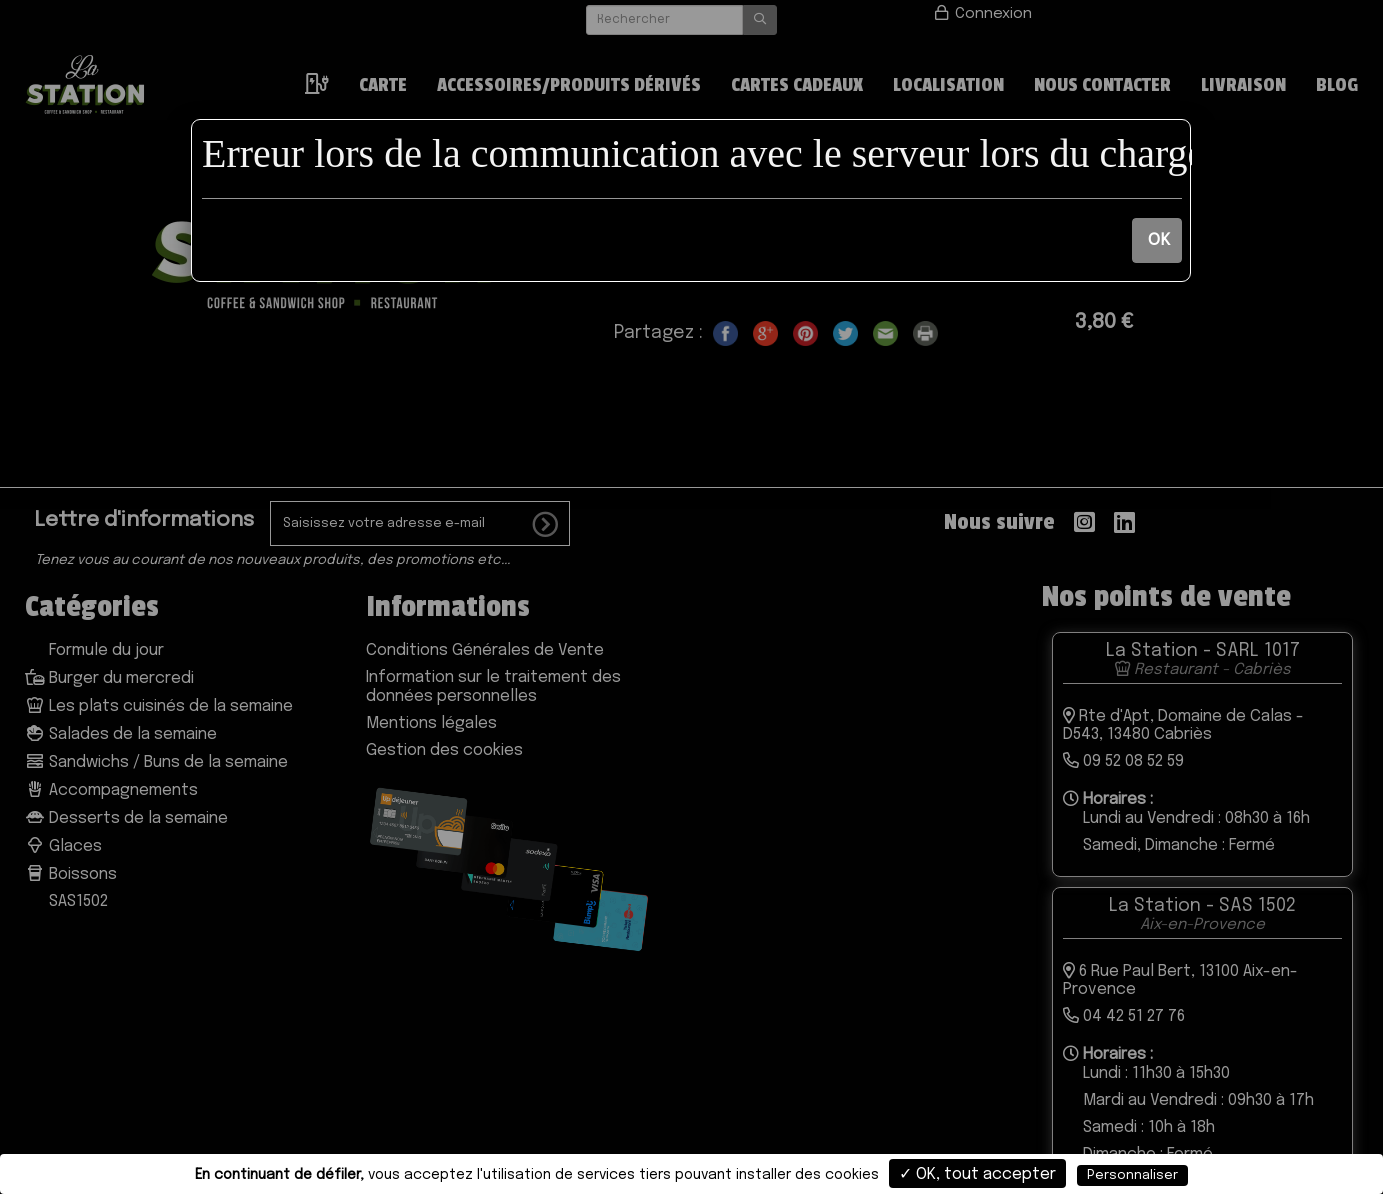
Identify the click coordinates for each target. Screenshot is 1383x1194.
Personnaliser (1132, 1175)
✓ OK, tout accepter (977, 1174)
